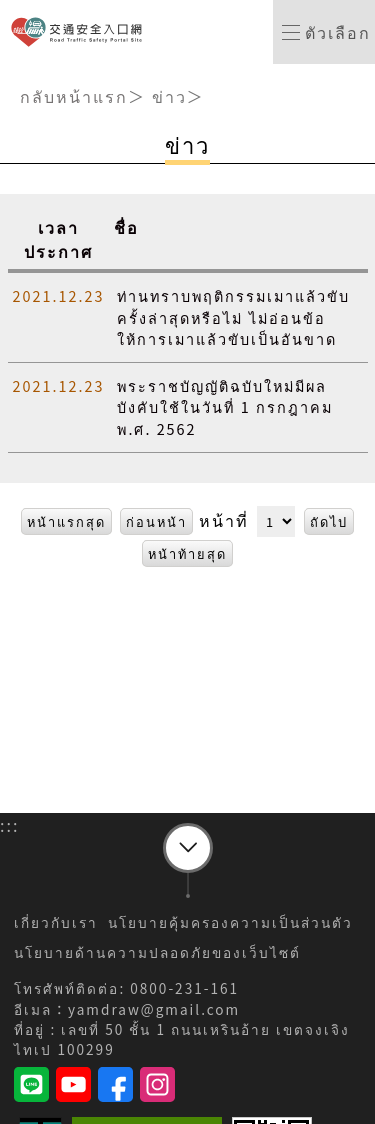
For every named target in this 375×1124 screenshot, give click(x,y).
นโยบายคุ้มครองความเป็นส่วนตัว (230, 922)
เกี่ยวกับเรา (56, 922)
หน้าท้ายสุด (187, 553)
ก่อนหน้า (156, 521)
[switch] (324, 32)
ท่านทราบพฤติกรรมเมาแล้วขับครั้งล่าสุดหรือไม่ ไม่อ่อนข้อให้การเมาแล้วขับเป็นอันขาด (233, 317)
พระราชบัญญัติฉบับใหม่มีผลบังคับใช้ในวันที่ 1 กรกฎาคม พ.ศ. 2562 (224, 407)
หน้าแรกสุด (66, 521)
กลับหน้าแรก (74, 96)
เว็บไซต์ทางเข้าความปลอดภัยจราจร (80, 32)
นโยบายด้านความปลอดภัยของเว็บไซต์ (157, 952)
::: (9, 76)
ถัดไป (329, 521)
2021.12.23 (59, 295)
